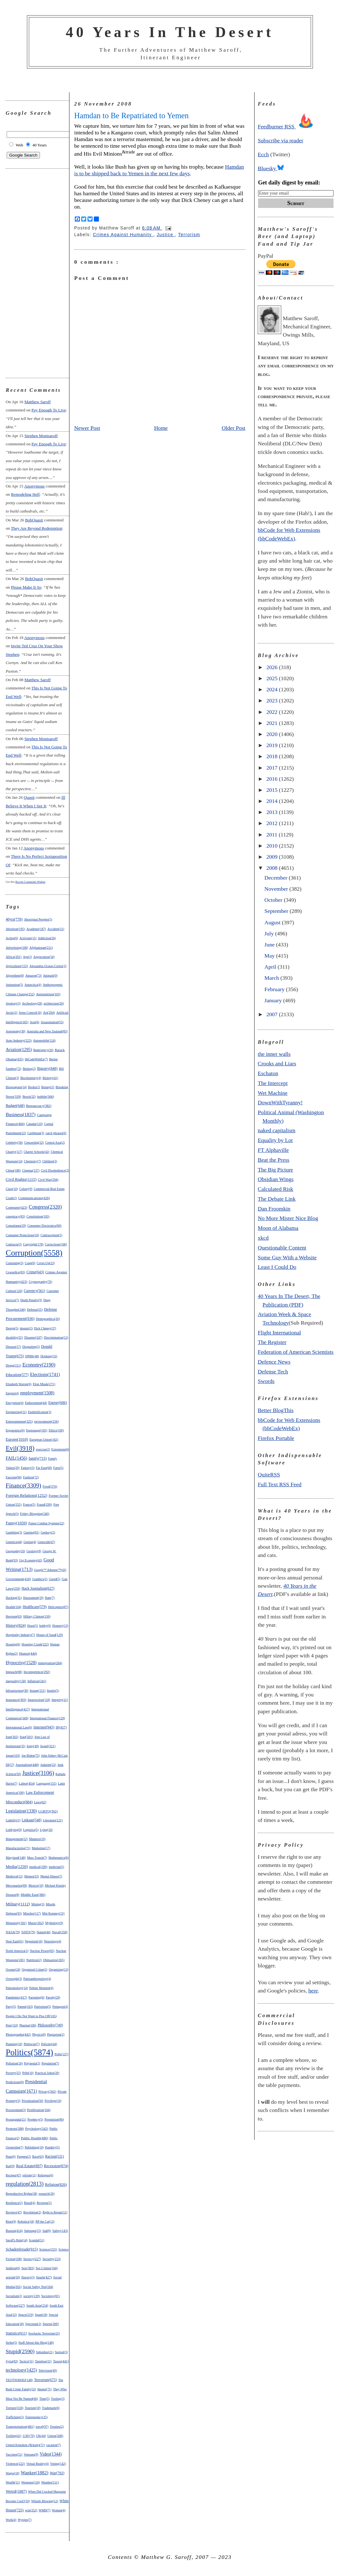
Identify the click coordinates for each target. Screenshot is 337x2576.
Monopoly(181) (16, 1923)
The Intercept (273, 1083)
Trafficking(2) (15, 2417)
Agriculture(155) (17, 966)
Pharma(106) (27, 2025)
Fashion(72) (31, 1477)
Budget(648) (15, 1105)
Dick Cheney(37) (45, 1328)
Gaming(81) (31, 1532)
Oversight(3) (14, 1978)
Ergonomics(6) (15, 1430)
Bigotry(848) (47, 1068)
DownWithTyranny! (280, 1102)
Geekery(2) (48, 1532)
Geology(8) (34, 1551)
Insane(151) (38, 1690)
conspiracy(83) (15, 1216)
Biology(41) (50, 1078)
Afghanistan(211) (41, 947)
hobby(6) (45, 1625)
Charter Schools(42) (36, 1151)
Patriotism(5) (42, 2006)
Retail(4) (30, 2203)
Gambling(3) (14, 1532)
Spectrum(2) (33, 2324)
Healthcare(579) (35, 1607)
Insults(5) (53, 1690)
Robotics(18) (25, 2221)
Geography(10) (15, 1551)
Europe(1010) (17, 1439)
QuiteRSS (269, 1474)
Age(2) (27, 957)
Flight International (279, 1332)
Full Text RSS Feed (279, 1484)
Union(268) (55, 2435)
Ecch (263, 154)
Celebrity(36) (14, 1142)
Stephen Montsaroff (41, 435)
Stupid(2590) (20, 2351)
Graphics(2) (40, 1579)
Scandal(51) (36, 2240)
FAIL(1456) (16, 1458)
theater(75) (44, 2389)
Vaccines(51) (14, 2454)
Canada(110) (34, 1124)
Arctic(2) (11, 1012)
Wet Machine (273, 1093)
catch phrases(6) (56, 1133)
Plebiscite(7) (32, 2044)
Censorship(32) (34, 1142)
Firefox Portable (276, 1438)
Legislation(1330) (21, 1811)
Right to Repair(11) (54, 2212)
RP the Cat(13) (45, 2221)
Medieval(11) (14, 1876)
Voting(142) (58, 2463)
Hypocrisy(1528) (21, 1662)
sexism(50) (13, 2277)
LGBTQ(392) (48, 1811)
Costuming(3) (14, 1263)
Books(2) (34, 1087)
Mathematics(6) (58, 1857)
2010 (272, 846)
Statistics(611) (16, 2333)
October (274, 900)
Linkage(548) (32, 1820)
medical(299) (38, 1867)
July (269, 933)
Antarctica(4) (32, 984)
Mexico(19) (36, 1885)
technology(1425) (21, 2370)
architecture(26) (54, 1003)
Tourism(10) (33, 2408)
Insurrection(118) (39, 1699)
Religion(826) (56, 2184)
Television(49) (47, 2370)
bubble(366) (45, 1096)
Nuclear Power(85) (42, 1951)
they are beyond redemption (36, 528)
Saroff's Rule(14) (17, 2240)
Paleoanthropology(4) (37, 1978)
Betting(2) (29, 1068)
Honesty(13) (60, 1625)
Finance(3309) (23, 1485)
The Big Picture (275, 1169)
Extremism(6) (60, 1449)
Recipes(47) (13, 2175)
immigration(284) (50, 1663)
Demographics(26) (48, 1318)
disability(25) (14, 1337)
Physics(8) (39, 2034)
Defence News (274, 1362)
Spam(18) (41, 2314)
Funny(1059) (16, 1523)
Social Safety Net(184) (38, 2287)
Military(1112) (18, 1903)
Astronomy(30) (15, 1031)
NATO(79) (28, 1932)
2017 (272, 768)
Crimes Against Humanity (123, 234)
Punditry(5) (52, 2147)
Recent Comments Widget (30, 881)
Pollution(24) (14, 2063)
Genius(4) (29, 1542)
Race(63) (38, 2156)
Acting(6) (12, 938)
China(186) (13, 1170)
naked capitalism (276, 1130)
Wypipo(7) (24, 2519)
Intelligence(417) (18, 1709)
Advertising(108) (17, 947)
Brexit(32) (29, 1096)
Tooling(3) (58, 2398)
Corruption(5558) (34, 1252)
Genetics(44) (14, 1542)
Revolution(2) (32, 2212)
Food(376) (49, 1486)
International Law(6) (19, 1727)
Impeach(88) (14, 1672)
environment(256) (46, 1421)
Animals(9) (50, 975)
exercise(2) (43, 1449)
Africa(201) (14, 957)
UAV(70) (29, 2435)
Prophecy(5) (35, 2119)
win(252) (31, 2510)
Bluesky (271, 168)
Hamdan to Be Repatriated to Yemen (131, 115)
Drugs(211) (13, 1365)
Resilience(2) (14, 2203)
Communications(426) (34, 1198)
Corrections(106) (56, 1244)
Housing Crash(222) (35, 1644)
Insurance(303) (16, 1699)
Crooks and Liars (277, 1063)
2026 (272, 667)
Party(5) (11, 2006)
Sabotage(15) (32, 2230)
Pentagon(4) (60, 2006)
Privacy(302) (47, 2091)
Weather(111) (50, 2482)
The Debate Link (276, 1199)
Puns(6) (11, 2156)
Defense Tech (273, 1371)
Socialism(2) (14, 2296)
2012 (272, 823)
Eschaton (268, 1073)
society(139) (31, 2296)
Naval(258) (60, 1932)
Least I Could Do (277, 1267)
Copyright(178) (33, 1244)
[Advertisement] (170, 81)
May (270, 955)
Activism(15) (27, 938)
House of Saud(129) (49, 1635)
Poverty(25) (13, 2073)
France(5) (29, 1504)
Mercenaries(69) (16, 1885)
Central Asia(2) (55, 1142)
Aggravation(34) (44, 957)
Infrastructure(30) (17, 1690)
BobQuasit (34, 520)
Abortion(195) (15, 929)
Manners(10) (37, 1839)
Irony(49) (33, 1746)
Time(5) (44, 2398)
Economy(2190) (39, 1364)
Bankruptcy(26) (43, 1050)
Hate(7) (50, 1597)
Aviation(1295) (19, 1049)
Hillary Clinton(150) (37, 1616)
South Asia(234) (37, 2305)
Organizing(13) (58, 1969)
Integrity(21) (60, 1699)
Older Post (233, 428)
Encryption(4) (14, 1402)
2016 (272, 779)
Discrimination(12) (56, 1337)
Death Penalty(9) (31, 1300)
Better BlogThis (276, 1410)
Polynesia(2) (32, 2063)
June (270, 944)
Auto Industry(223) (19, 1040)
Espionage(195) (36, 1430)
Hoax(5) (32, 1625)
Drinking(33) (48, 1356)
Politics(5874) (29, 2052)
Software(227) (15, 2305)
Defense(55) (35, 1309)
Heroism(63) (14, 1616)
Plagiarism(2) (56, 2034)
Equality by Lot (275, 1140)
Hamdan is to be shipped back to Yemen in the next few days (159, 170)
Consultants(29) (16, 1225)
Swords (266, 1381)
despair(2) (26, 1328)
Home (161, 428)
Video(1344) (51, 2454)
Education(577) (17, 1375)
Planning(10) (14, 2044)
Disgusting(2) (31, 1346)
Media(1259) (17, 1866)
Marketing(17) (41, 1848)
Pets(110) (12, 2025)
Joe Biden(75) (31, 1755)
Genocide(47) (46, 1542)
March (272, 978)
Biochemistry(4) (30, 1078)
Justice (166, 234)
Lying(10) (46, 1829)
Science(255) (48, 2249)
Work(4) (11, 2519)
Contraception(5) (51, 1235)
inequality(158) (16, 1681)
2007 (272, 1014)
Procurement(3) (16, 2110)
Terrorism (189, 234)
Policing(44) (49, 2044)
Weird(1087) (16, 2491)
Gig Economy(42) (30, 1560)
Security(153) (51, 2259)
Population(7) (50, 2063)
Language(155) (46, 1783)
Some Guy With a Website (287, 1257)
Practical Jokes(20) (47, 2073)
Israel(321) (47, 1746)
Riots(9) (11, 2221)
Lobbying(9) (14, 1829)
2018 (272, 756)
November (276, 889)
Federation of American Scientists (296, 1352)
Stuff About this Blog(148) (36, 2342)
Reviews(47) (14, 2212)
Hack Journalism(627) (38, 1588)
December (276, 878)
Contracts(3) (14, 1244)
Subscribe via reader (280, 140)
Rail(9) (10, 2166)
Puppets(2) (24, 2156)
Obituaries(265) (53, 1960)
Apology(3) (13, 1003)
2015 (272, 790)
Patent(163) (25, 2006)
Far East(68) (44, 1467)
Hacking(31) (14, 1597)
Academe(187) (36, 929)
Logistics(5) (30, 1829)
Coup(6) (30, 1263)
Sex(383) (27, 2268)
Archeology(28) (32, 1003)
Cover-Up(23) (46, 1263)
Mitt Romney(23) (53, 1913)
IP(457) (61, 1727)
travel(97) (42, 2426)
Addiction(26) (47, 938)
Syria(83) (12, 2361)
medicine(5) (56, 1867)
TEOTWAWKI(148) (19, 2380)
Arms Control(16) (30, 1012)
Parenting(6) (36, 1997)
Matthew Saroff (37, 401)
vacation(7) (53, 2445)
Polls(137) (61, 2054)
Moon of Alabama (278, 1228)
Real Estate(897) (29, 2166)
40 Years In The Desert (170, 32)
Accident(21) (55, 929)
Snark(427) (44, 2277)
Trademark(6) (50, 2408)
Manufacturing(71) (18, 1848)
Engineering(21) (16, 1412)
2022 (272, 712)
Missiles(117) (32, 1913)
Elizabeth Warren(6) (18, 1384)
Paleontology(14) (17, 1988)
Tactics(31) (26, 2361)
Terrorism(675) (45, 2380)
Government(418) (18, 1579)
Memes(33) (31, 1876)
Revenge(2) (44, 2203)
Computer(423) (16, 1207)
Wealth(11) (13, 2482)
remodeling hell (25, 494)
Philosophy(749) (50, 2025)
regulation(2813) (24, 2184)
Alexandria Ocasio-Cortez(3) (48, 966)
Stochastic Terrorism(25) (44, 2333)
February (275, 989)
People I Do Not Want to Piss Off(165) (31, 2016)
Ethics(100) (56, 1430)
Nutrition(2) (34, 1960)
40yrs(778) (14, 919)
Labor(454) (27, 1783)
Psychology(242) (36, 2128)
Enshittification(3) (39, 1412)
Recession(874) (56, 2166)
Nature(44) (43, 1932)
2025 (272, 678)
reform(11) (29, 2175)
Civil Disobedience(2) (55, 1170)
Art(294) (49, 1012)
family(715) (38, 1458)
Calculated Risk (275, 1189)
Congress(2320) (45, 1207)
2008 (272, 868)
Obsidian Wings (276, 1179)
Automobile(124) (44, 1040)
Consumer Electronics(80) (44, 1225)
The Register (272, 1342)
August (273, 922)
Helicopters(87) (58, 1607)
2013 (272, 812)
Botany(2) (47, 1087)
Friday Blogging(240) (34, 1513)
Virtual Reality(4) (37, 2463)
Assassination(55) (52, 1022)
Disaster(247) (33, 1337)
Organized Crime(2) (35, 1969)
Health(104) (13, 1607)
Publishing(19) (34, 2147)
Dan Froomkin (274, 1208)
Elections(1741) (45, 1374)
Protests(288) (15, 2128)
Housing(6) (13, 1644)
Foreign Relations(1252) (26, 1495)
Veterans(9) (31, 2454)
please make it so (26, 587)
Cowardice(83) (15, 1272)
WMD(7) (44, 2510)
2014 (272, 801)
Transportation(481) (20, 2426)
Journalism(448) (27, 1764)
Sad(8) (46, 2230)
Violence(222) (15, 2463)
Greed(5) (54, 1579)
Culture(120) (14, 1291)
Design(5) (12, 1328)
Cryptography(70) (40, 1281)
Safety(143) (60, 2230)
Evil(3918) (20, 1448)
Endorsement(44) (36, 1402)
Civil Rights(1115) (21, 1179)
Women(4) (59, 2510)
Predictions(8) (15, 2082)
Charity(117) (14, 1151)
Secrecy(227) (32, 2259)
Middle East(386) (33, 1894)
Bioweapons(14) (16, 1087)
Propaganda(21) (16, 2119)
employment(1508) (37, 1392)
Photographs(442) (18, 2034)
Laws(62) (40, 1802)
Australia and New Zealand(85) (47, 1031)
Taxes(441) (61, 2361)
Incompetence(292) (36, 1672)
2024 (272, 689)
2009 (272, 857)
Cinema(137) (31, 1170)
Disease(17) (13, 1346)
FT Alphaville (273, 1150)
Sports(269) (50, 2324)
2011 (272, 834)
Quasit (29, 797)
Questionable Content (282, 1247)
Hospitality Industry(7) (20, 1635)
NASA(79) (13, 1932)
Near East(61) (14, 1941)
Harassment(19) (33, 1597)
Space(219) (25, 2314)
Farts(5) (58, 1467)
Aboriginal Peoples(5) (38, 919)
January (273, 1000)
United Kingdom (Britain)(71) (25, 2445)
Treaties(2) (57, 2426)
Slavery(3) (28, 2277)
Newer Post (87, 428)
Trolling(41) (13, 2435)
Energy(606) (58, 1403)
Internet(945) (44, 1727)
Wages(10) (12, 2473)
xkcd (263, 1238)
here (313, 1990)
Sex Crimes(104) (47, 2268)
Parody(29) (53, 1997)
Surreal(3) (61, 2352)
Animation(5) (14, 984)
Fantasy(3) (28, 1467)
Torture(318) (14, 2408)
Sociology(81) (50, 2296)
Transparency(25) (36, 2417)
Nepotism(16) (33, 1941)
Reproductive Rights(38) (21, 2193)
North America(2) (17, 1951)
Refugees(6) (45, 2175)
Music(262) (36, 1923)
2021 (272, 723)
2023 (272, 700)
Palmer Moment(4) (41, 1988)
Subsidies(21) (44, 2352)
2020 (272, 734)
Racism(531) (54, 2156)
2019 (272, 745)
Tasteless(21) (43, 2361)
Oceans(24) (13, 1969)
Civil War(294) (48, 1179)
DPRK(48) (32, 1356)
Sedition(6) (13, 2268)
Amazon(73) (33, 975)
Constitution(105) (38, 1216)
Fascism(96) (14, 1477)
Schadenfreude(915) (22, 2249)
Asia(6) (34, 1022)
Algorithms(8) (15, 975)
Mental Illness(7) (51, 1876)
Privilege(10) (53, 2100)
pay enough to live (48, 410)
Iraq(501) (26, 1737)
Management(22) (17, 1839)
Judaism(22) (48, 1764)
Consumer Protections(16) (22, 1235)
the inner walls (274, 1054)
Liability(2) (13, 1820)
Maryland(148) (16, 1857)
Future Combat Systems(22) (46, 1523)
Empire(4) (12, 1393)
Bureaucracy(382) (38, 1105)
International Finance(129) (47, 1718)
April (271, 967)
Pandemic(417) (16, 1997)
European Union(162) (43, 1439)
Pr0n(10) (28, 2073)
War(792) (57, 2473)
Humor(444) (28, 1653)
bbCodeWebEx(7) (36, 1059)
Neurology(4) (52, 1941)
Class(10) (12, 1189)
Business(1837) (21, 1114)
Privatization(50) (32, 2100)
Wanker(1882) (35, 2472)
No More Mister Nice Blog (288, 1218)
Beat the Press (273, 1160)
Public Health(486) (34, 2138)
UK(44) (41, 2435)
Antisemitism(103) (48, 994)
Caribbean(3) (35, 1133)
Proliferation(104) (38, 2110)
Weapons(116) (30, 2482)
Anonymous (34, 486)
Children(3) (49, 1161)
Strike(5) (11, 2342)
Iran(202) (12, 1737)
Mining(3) (37, 1904)
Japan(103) (13, 1755)
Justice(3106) (38, 1773)
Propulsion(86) (54, 2119)
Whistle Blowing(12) (44, 2501)
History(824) (16, 1625)
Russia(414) (14, 2230)
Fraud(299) (44, 1504)
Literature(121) (52, 1820)
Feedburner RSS (287, 126)
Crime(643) (35, 1272)
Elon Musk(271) (44, 1384)
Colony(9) (25, 1189)
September (277, 911)
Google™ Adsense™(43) (50, 1570)
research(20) (47, 2193)
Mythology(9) (54, 1923)
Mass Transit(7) (37, 1857)
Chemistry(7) (32, 1161)
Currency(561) (34, 1291)
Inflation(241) (36, 1681)
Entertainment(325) (19, 1421)
